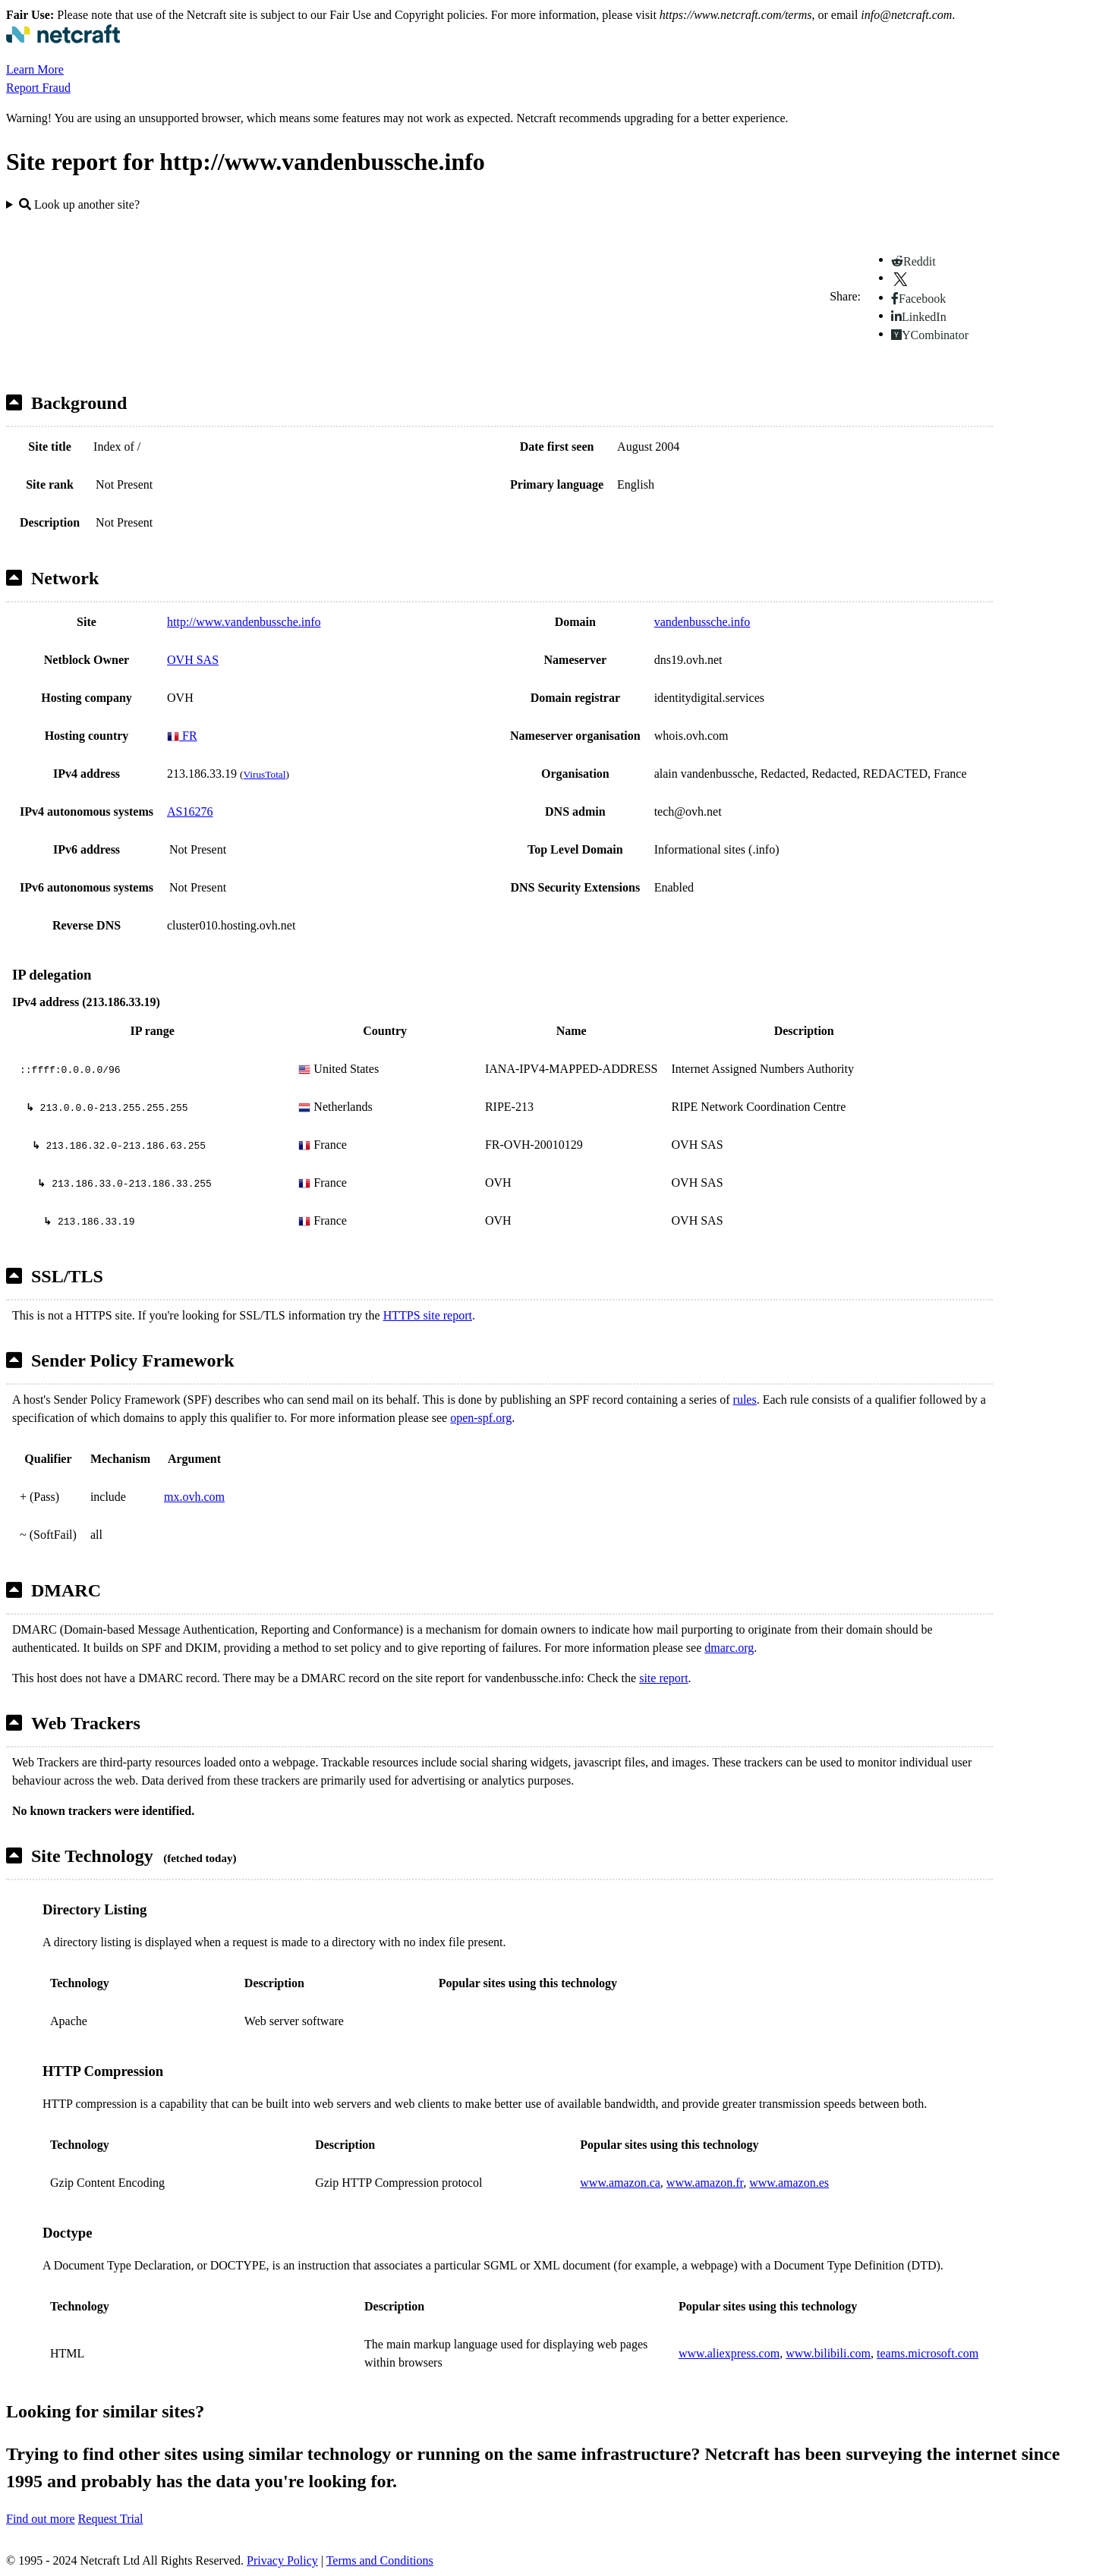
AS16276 (190, 811)
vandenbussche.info (702, 621)
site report (663, 1678)
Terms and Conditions (379, 2560)
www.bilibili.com (828, 2353)
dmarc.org (729, 1647)
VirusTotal (264, 774)
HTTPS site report (427, 1315)
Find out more (40, 2518)
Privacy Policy (282, 2560)
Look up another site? (79, 204)
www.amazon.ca (620, 2182)
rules (745, 1399)
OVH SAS (193, 659)
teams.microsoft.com (927, 2353)
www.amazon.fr (704, 2182)
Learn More (35, 69)
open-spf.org (481, 1417)
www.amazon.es (789, 2182)
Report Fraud (38, 87)
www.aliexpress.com (729, 2353)
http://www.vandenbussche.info (243, 621)
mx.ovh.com (194, 1496)
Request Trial (110, 2518)
